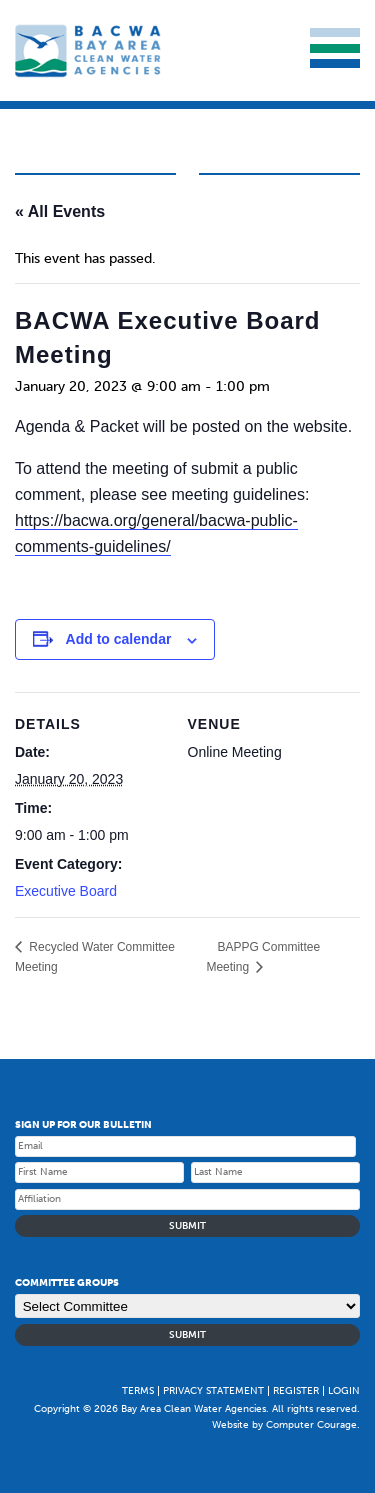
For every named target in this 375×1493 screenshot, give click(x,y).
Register (296, 1391)
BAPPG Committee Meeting (263, 957)
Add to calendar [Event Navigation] (119, 639)
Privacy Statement (213, 1391)
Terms (138, 1391)
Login (344, 1391)
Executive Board (66, 891)
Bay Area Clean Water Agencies (90, 50)
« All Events (60, 211)
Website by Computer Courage (284, 1425)
